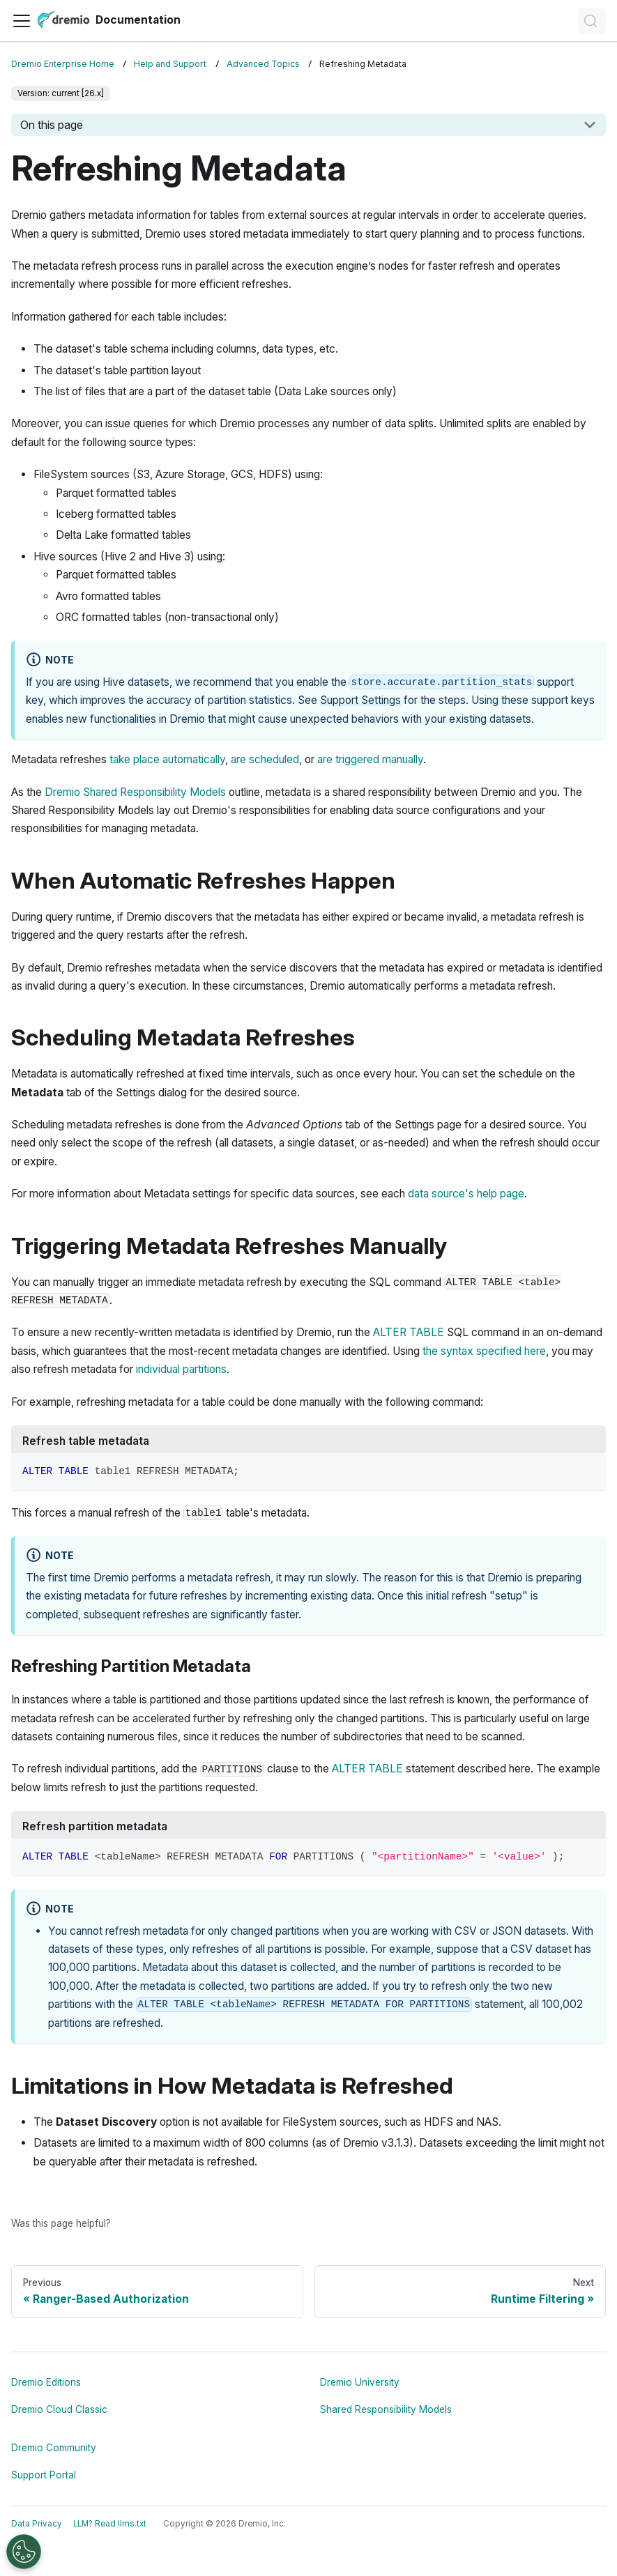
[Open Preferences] (23, 2551)
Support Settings (360, 700)
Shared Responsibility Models (386, 2409)
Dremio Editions (46, 2382)
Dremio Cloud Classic (59, 2409)
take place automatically (167, 759)
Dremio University (359, 2382)
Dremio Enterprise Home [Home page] (62, 64)
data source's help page (466, 1193)
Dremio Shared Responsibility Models (135, 792)
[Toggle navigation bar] (21, 20)
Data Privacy (36, 2524)
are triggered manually (370, 759)
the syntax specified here (484, 1351)
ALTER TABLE (408, 1332)
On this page (51, 125)
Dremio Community (53, 2447)
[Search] (592, 20)
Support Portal (43, 2475)
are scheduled (265, 759)
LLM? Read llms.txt (109, 2524)
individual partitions (181, 1369)
